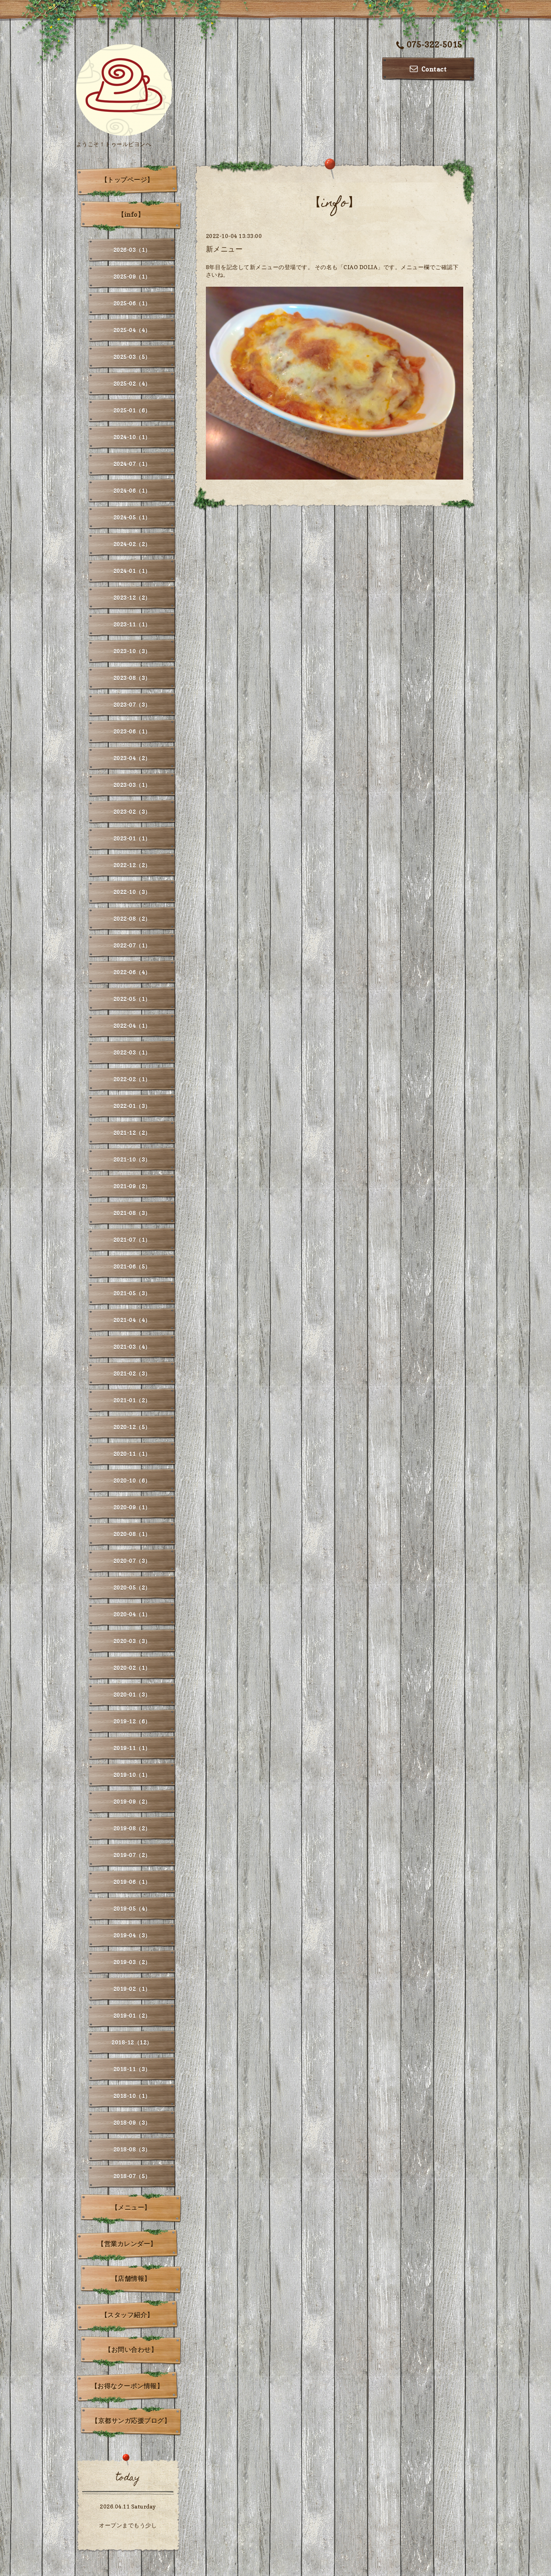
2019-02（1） (132, 1988)
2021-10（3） (132, 1159)
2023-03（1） (132, 784)
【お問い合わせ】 (131, 2350)
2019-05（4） (132, 1908)
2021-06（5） (132, 1266)
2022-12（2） (132, 865)
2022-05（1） (132, 998)
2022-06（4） (132, 972)
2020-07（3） (132, 1560)
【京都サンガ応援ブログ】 (130, 2421)
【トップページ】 (127, 180)
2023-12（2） (132, 597)
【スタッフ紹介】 (127, 2315)
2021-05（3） (132, 1293)
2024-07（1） (132, 463)
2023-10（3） (132, 651)
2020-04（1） (132, 1614)
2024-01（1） (132, 570)
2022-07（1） (132, 945)
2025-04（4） (132, 330)
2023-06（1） (132, 731)
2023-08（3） (132, 677)
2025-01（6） (132, 410)
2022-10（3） (132, 891)
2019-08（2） (132, 1828)
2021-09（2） (132, 1186)
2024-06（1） (132, 490)
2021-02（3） (132, 1373)
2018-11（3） (132, 2069)
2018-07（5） (132, 2176)
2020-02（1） (132, 1667)
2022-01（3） (132, 1106)
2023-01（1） (132, 838)
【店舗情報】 (131, 2279)
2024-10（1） (132, 437)
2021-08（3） (132, 1213)
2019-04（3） (132, 1935)
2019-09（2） (132, 1801)
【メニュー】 (131, 2207)
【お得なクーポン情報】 (127, 2386)
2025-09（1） (132, 276)
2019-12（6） (132, 1721)
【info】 (131, 214)
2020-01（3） (132, 1694)
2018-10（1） (132, 2095)
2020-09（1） (132, 1507)
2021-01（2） (132, 1400)
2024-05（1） (132, 517)
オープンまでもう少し (128, 2525)
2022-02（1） (132, 1079)
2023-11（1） (132, 624)
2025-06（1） (132, 303)
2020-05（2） (132, 1587)
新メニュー (224, 249)
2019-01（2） (132, 2015)
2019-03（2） (132, 1962)
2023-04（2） (132, 758)
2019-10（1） (132, 1774)
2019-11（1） (132, 1748)
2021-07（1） (132, 1239)
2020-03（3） (132, 1641)
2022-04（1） (132, 1025)
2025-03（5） (132, 356)
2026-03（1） (132, 249)
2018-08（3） (132, 2149)
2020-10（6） (132, 1480)
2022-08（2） (132, 918)
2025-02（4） (132, 383)
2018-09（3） (132, 2122)
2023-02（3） (132, 811)
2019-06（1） (132, 1881)
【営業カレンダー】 (127, 2244)
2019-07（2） (132, 1855)
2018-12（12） (131, 2042)
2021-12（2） (132, 1132)
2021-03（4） (132, 1346)
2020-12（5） (132, 1427)
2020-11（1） (132, 1453)
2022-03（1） (132, 1052)
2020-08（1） (132, 1534)
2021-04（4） (132, 1320)
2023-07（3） (132, 704)
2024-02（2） (132, 544)
